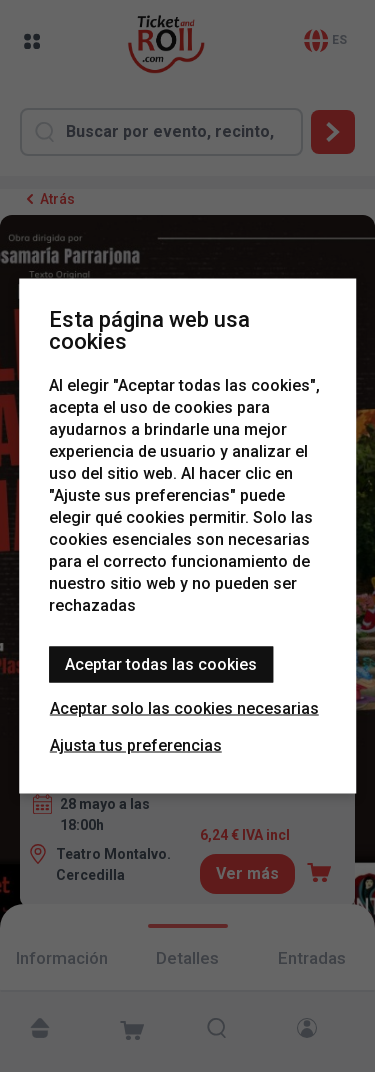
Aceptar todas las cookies (161, 664)
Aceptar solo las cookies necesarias (184, 708)
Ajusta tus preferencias (136, 745)
